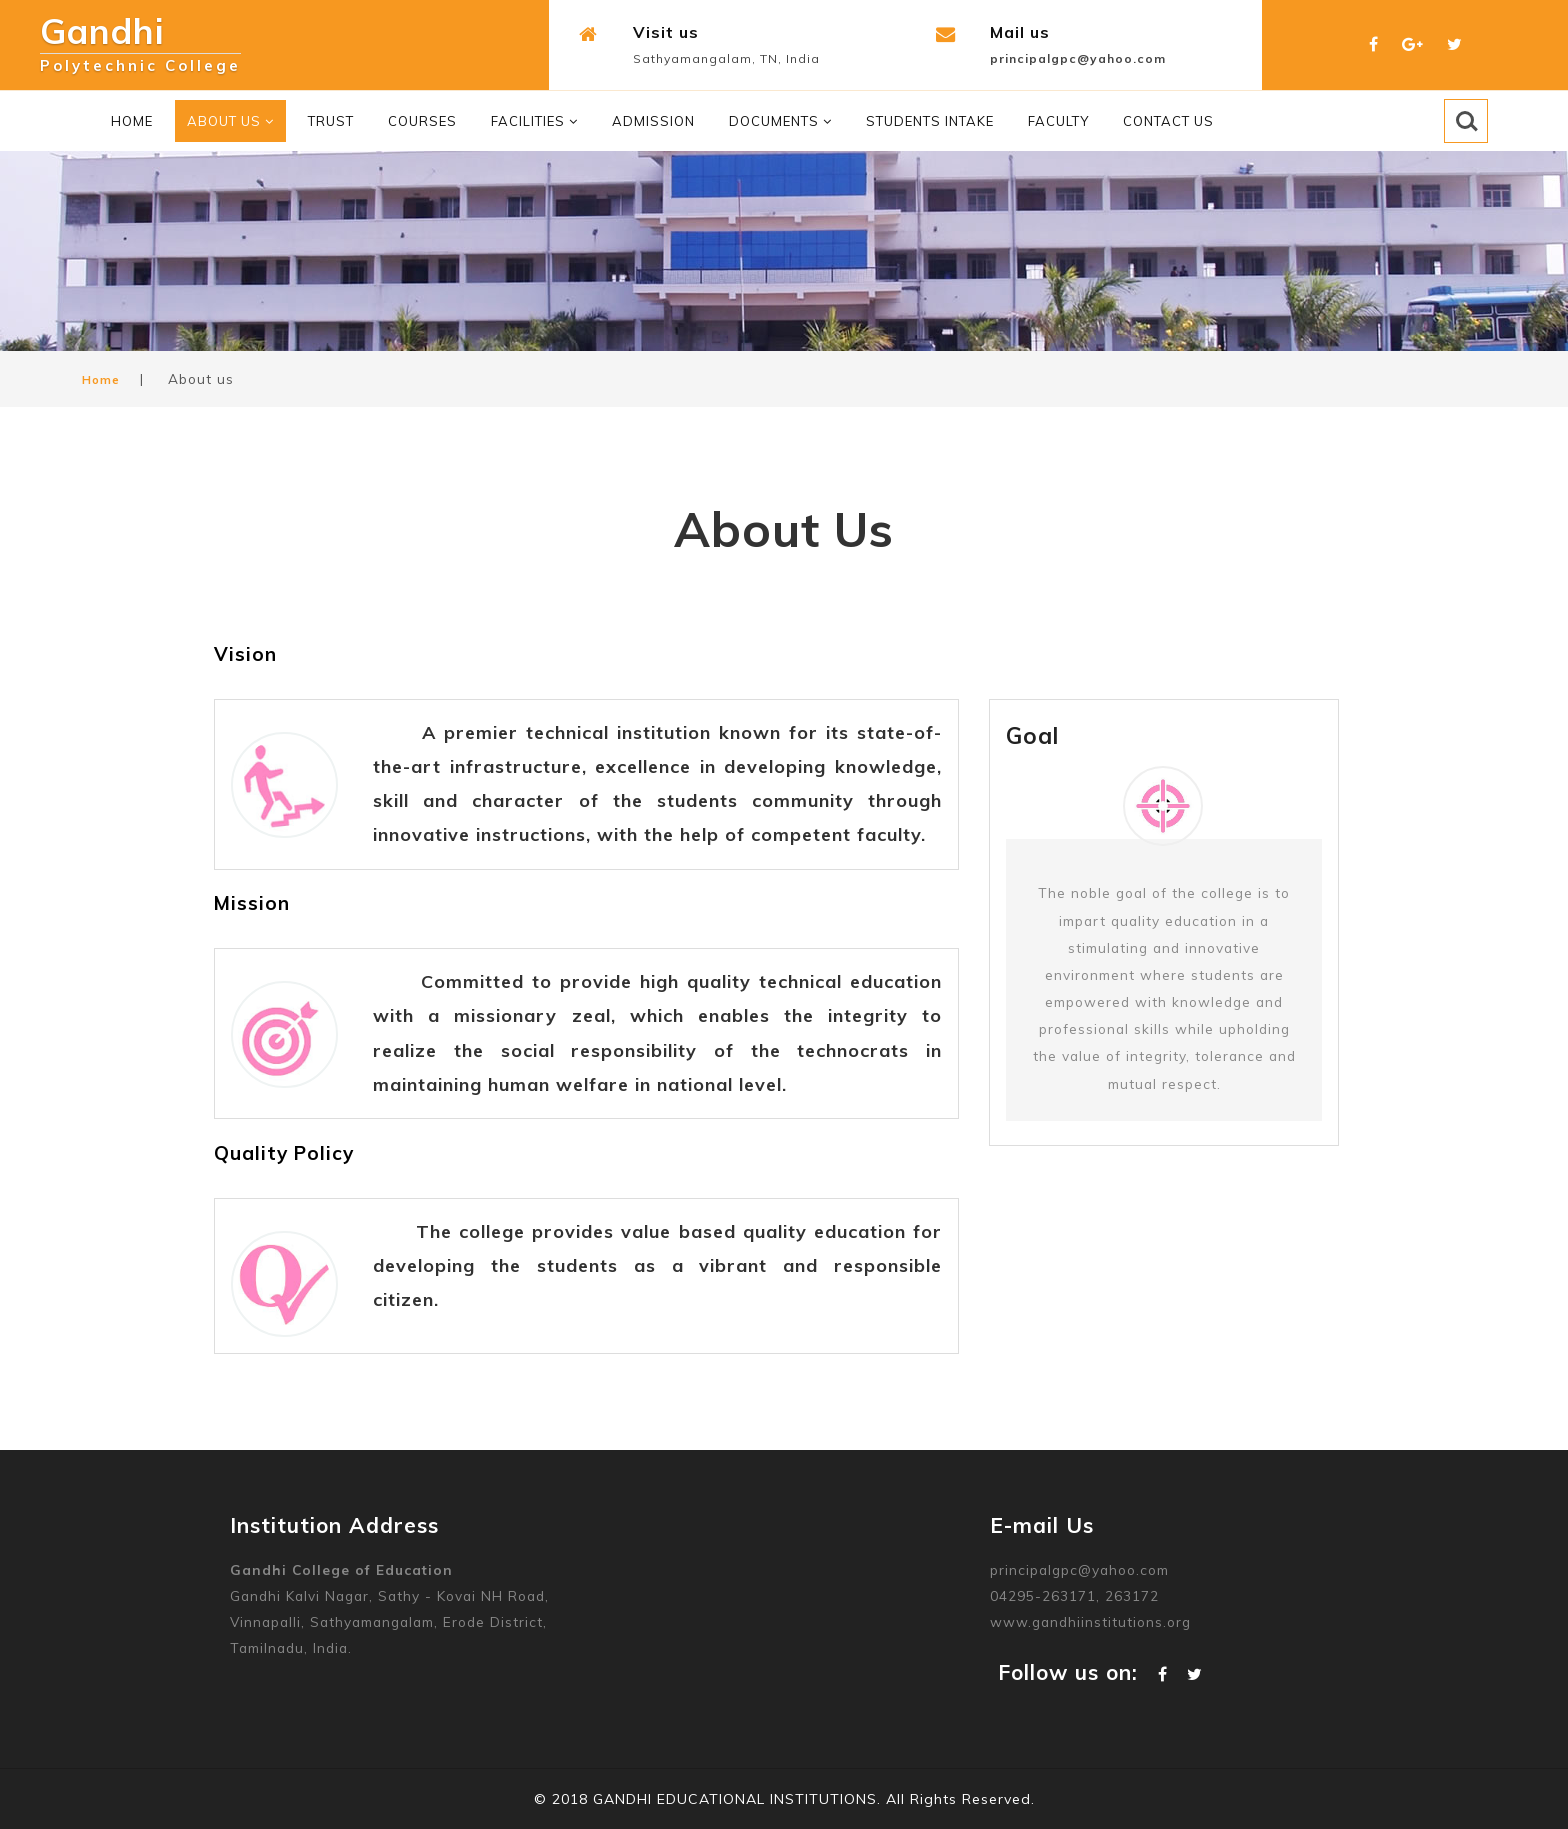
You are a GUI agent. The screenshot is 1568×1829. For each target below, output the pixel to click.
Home (132, 121)
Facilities (534, 121)
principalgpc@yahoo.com (1078, 58)
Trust (331, 121)
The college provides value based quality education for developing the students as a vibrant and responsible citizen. (657, 1265)
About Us (230, 121)
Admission (653, 121)
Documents (780, 121)
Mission (252, 903)
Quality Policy (284, 1153)
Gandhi (140, 37)
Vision (245, 654)
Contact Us (1168, 121)
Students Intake (930, 121)
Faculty (1058, 121)
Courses (422, 121)
